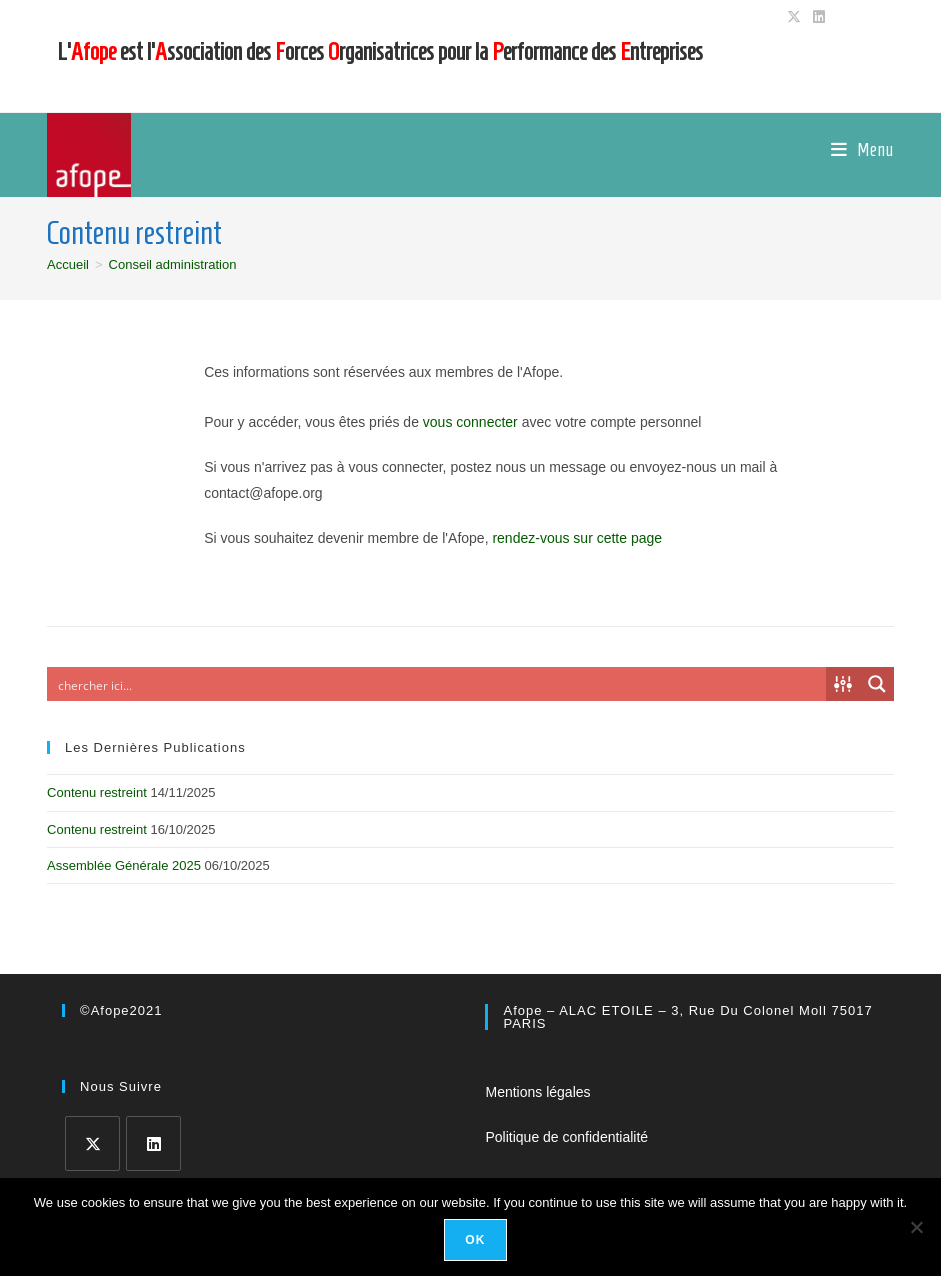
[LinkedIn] (153, 1143)
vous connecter (470, 422)
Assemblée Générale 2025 (124, 865)
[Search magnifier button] (877, 684)
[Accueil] (68, 264)
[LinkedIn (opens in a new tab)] (816, 17)
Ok (475, 1240)
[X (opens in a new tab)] (794, 17)
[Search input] (437, 684)
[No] (916, 1227)
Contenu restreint (97, 792)
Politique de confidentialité (566, 1137)
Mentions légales (537, 1092)
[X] (92, 1143)
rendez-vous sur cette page (577, 538)
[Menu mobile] (862, 150)
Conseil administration (173, 264)
